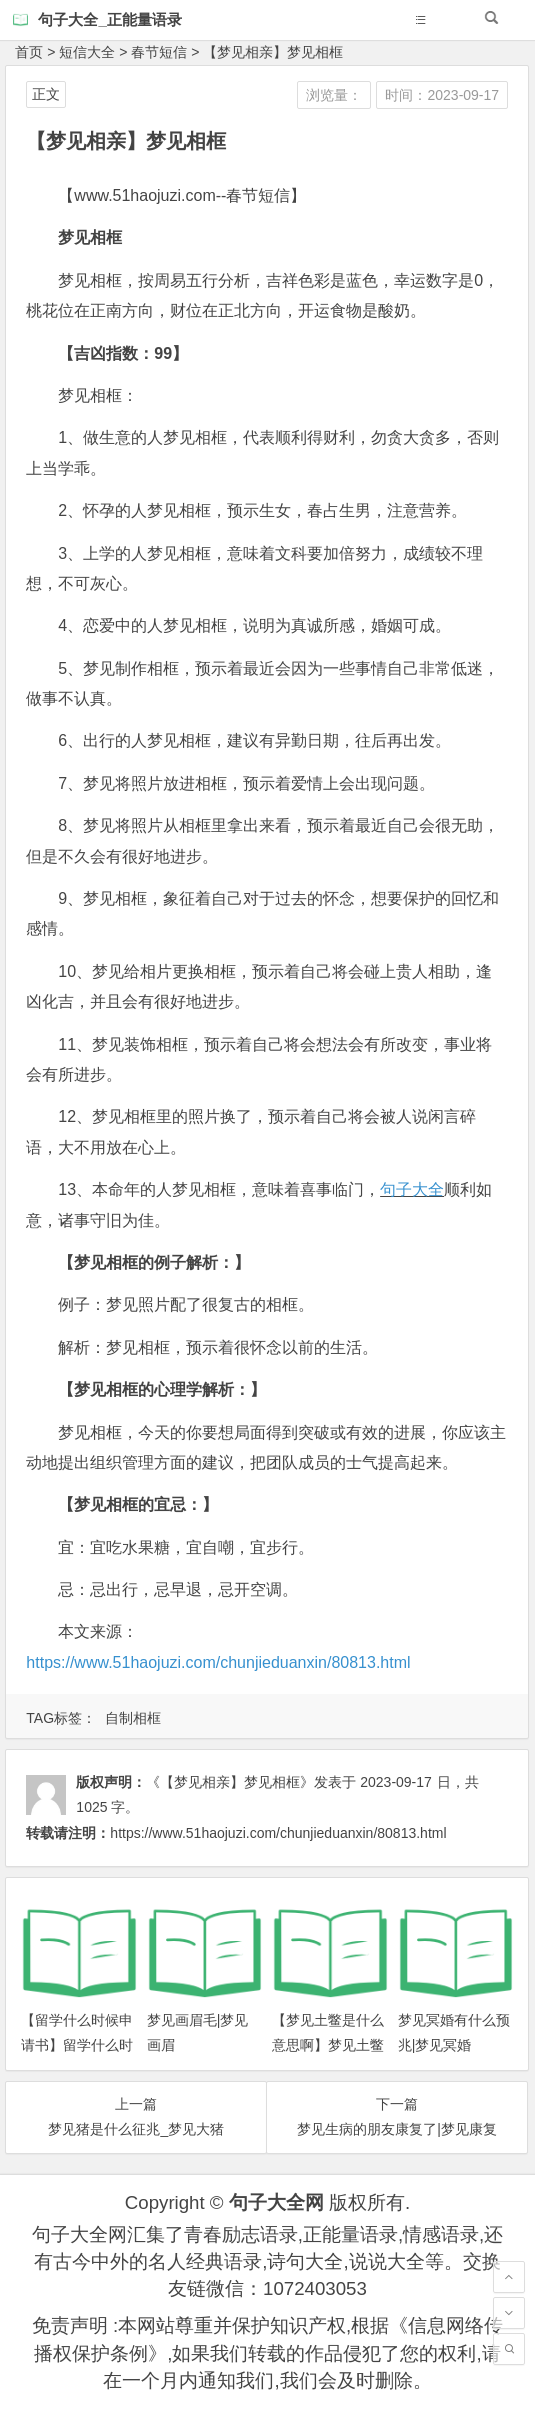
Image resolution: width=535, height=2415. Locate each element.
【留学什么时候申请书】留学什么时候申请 (77, 2045)
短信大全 (87, 52)
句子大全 (412, 1189)
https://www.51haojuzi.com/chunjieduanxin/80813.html (218, 1662)
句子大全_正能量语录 (109, 19)
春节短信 (159, 52)
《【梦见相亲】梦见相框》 (230, 1782)
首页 (29, 52)
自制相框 (133, 1718)
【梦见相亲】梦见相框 (273, 52)
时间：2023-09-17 (442, 95)
